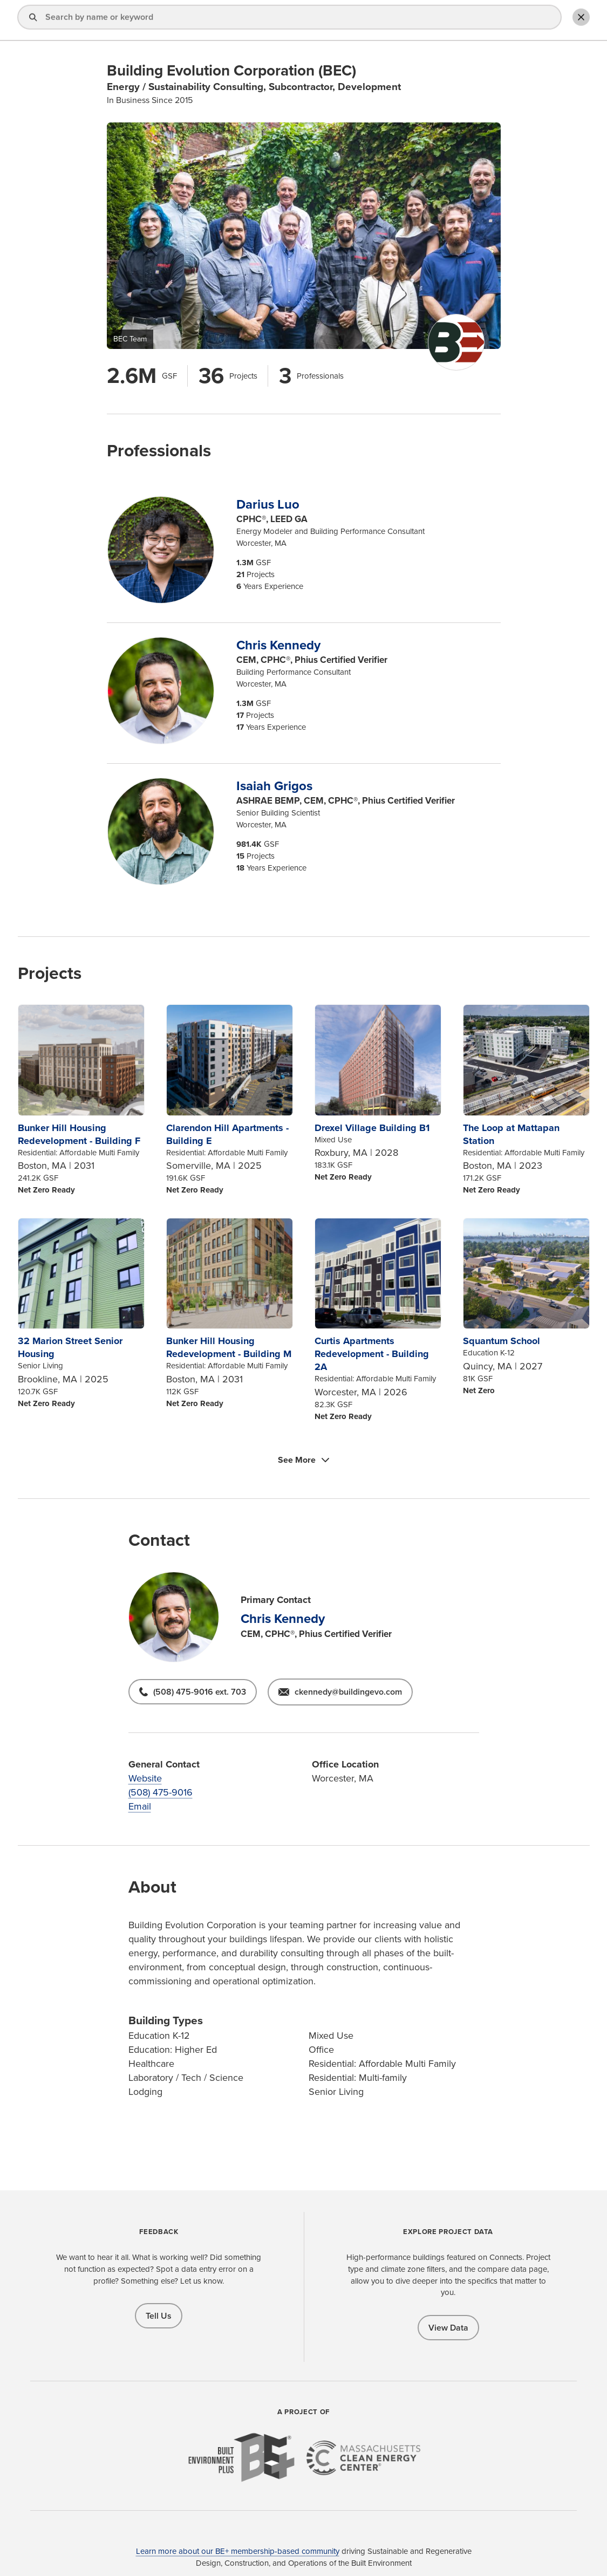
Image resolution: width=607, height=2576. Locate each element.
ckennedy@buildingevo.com (348, 1692)
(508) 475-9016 (160, 1792)
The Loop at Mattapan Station (511, 1134)
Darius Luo (267, 504)
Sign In (455, 20)
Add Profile (520, 20)
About (406, 20)
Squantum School (501, 1341)
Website (145, 1778)
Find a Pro (280, 20)
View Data (448, 2327)
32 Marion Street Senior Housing (70, 1347)
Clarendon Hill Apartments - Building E (227, 1134)
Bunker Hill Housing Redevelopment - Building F (79, 1134)
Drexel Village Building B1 (372, 1128)
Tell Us (159, 2316)
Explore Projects (347, 20)
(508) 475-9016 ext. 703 (199, 1692)
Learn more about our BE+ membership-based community (237, 2551)
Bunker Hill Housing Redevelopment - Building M (228, 1347)
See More (297, 1460)
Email (139, 1806)
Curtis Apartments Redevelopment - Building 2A (372, 1354)
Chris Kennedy (278, 645)
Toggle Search (576, 20)
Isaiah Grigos (274, 786)
